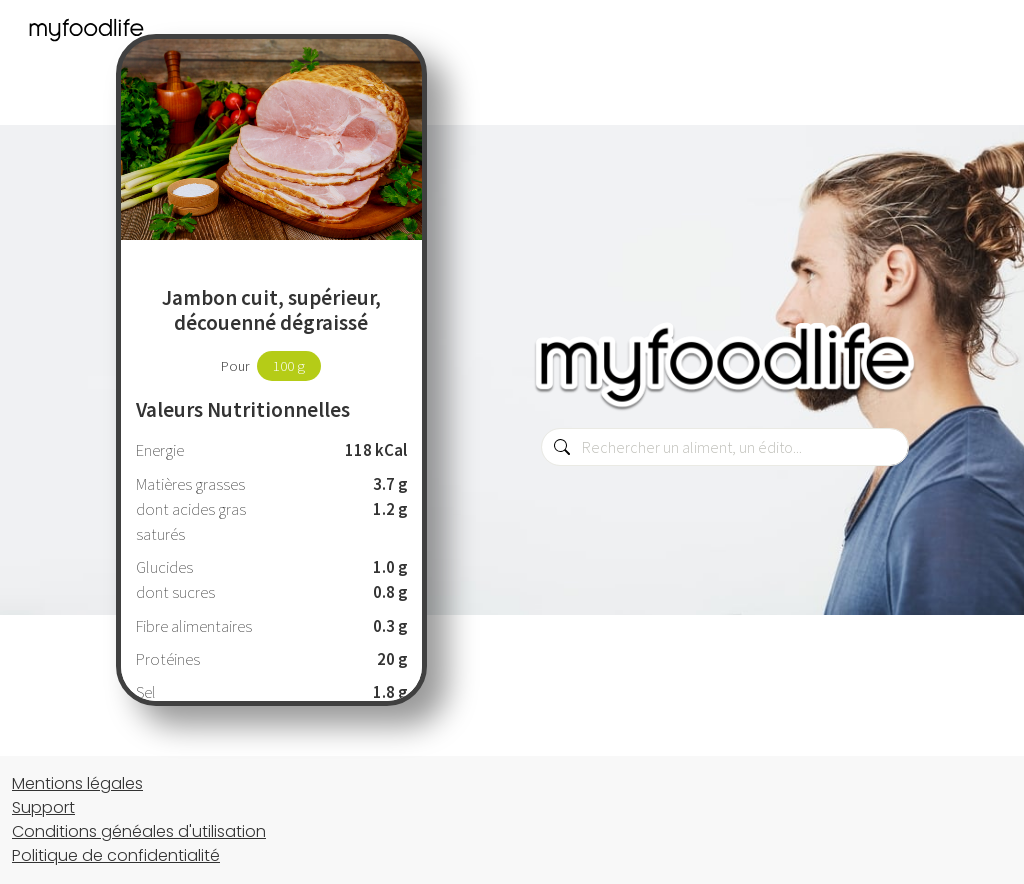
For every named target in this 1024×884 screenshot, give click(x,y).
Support (43, 807)
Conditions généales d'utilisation (139, 831)
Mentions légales (77, 783)
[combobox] (725, 447)
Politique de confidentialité (116, 855)
